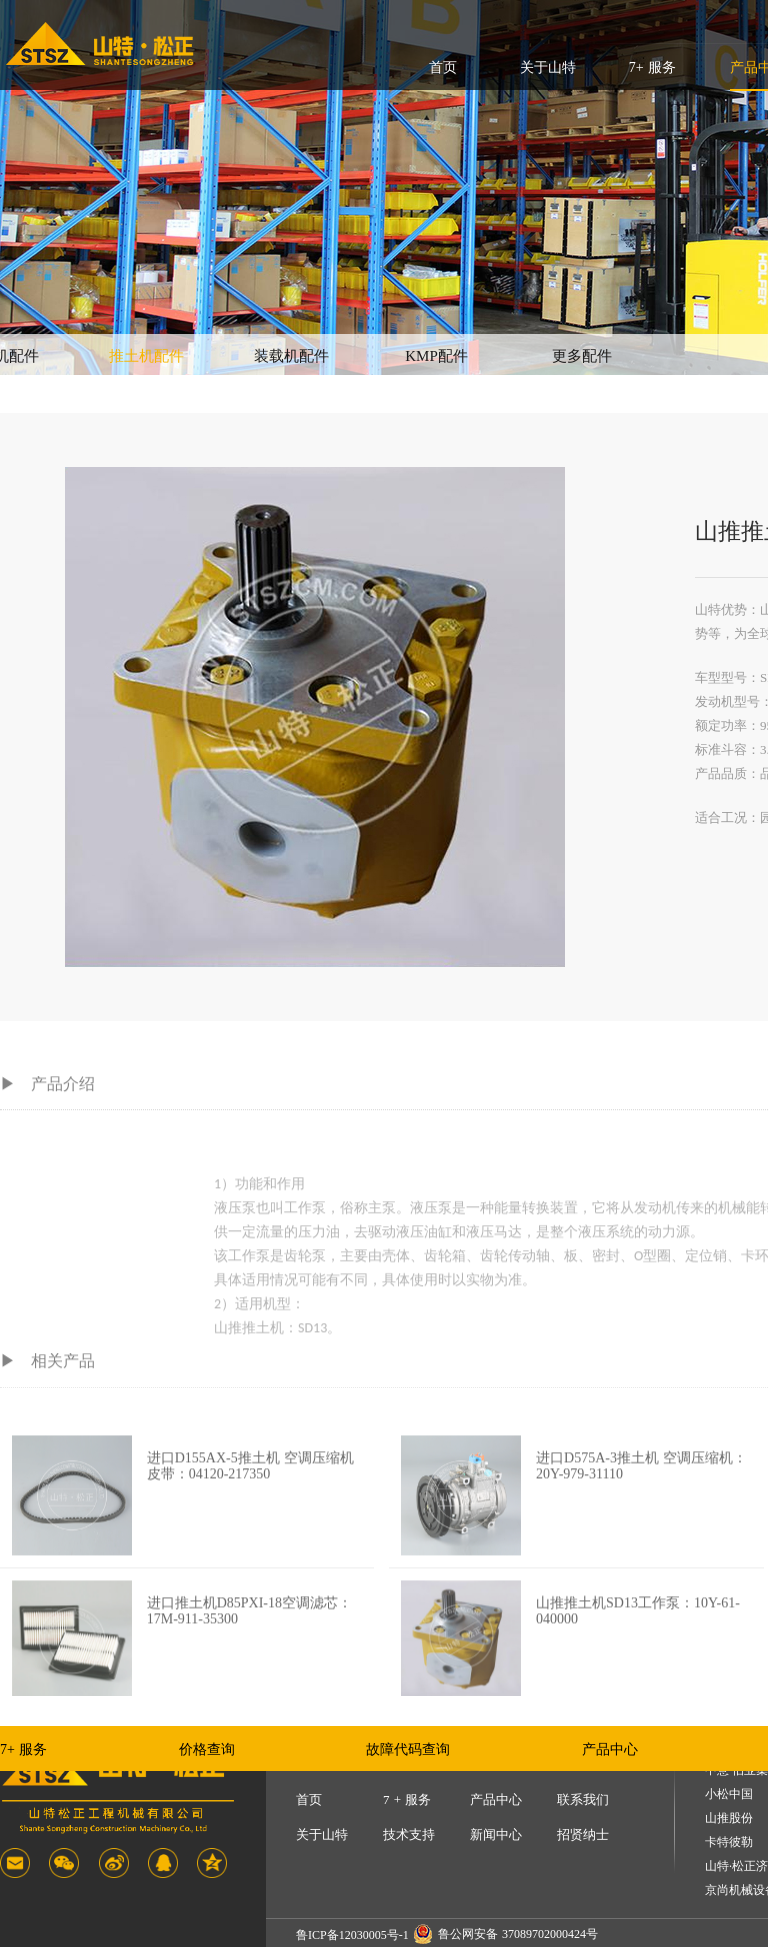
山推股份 (729, 1818)
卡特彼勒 (729, 1842)
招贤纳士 (583, 1834)
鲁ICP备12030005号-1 (352, 1935)
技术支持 (409, 1834)
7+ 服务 (652, 67)
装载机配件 (291, 356)
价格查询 (207, 1749)
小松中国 (729, 1794)
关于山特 (548, 67)
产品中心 (610, 1749)
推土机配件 (146, 356)
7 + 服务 (407, 1799)
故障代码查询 (408, 1749)
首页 (443, 67)
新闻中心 (496, 1834)
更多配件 (582, 356)
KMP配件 (436, 356)
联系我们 (583, 1799)
